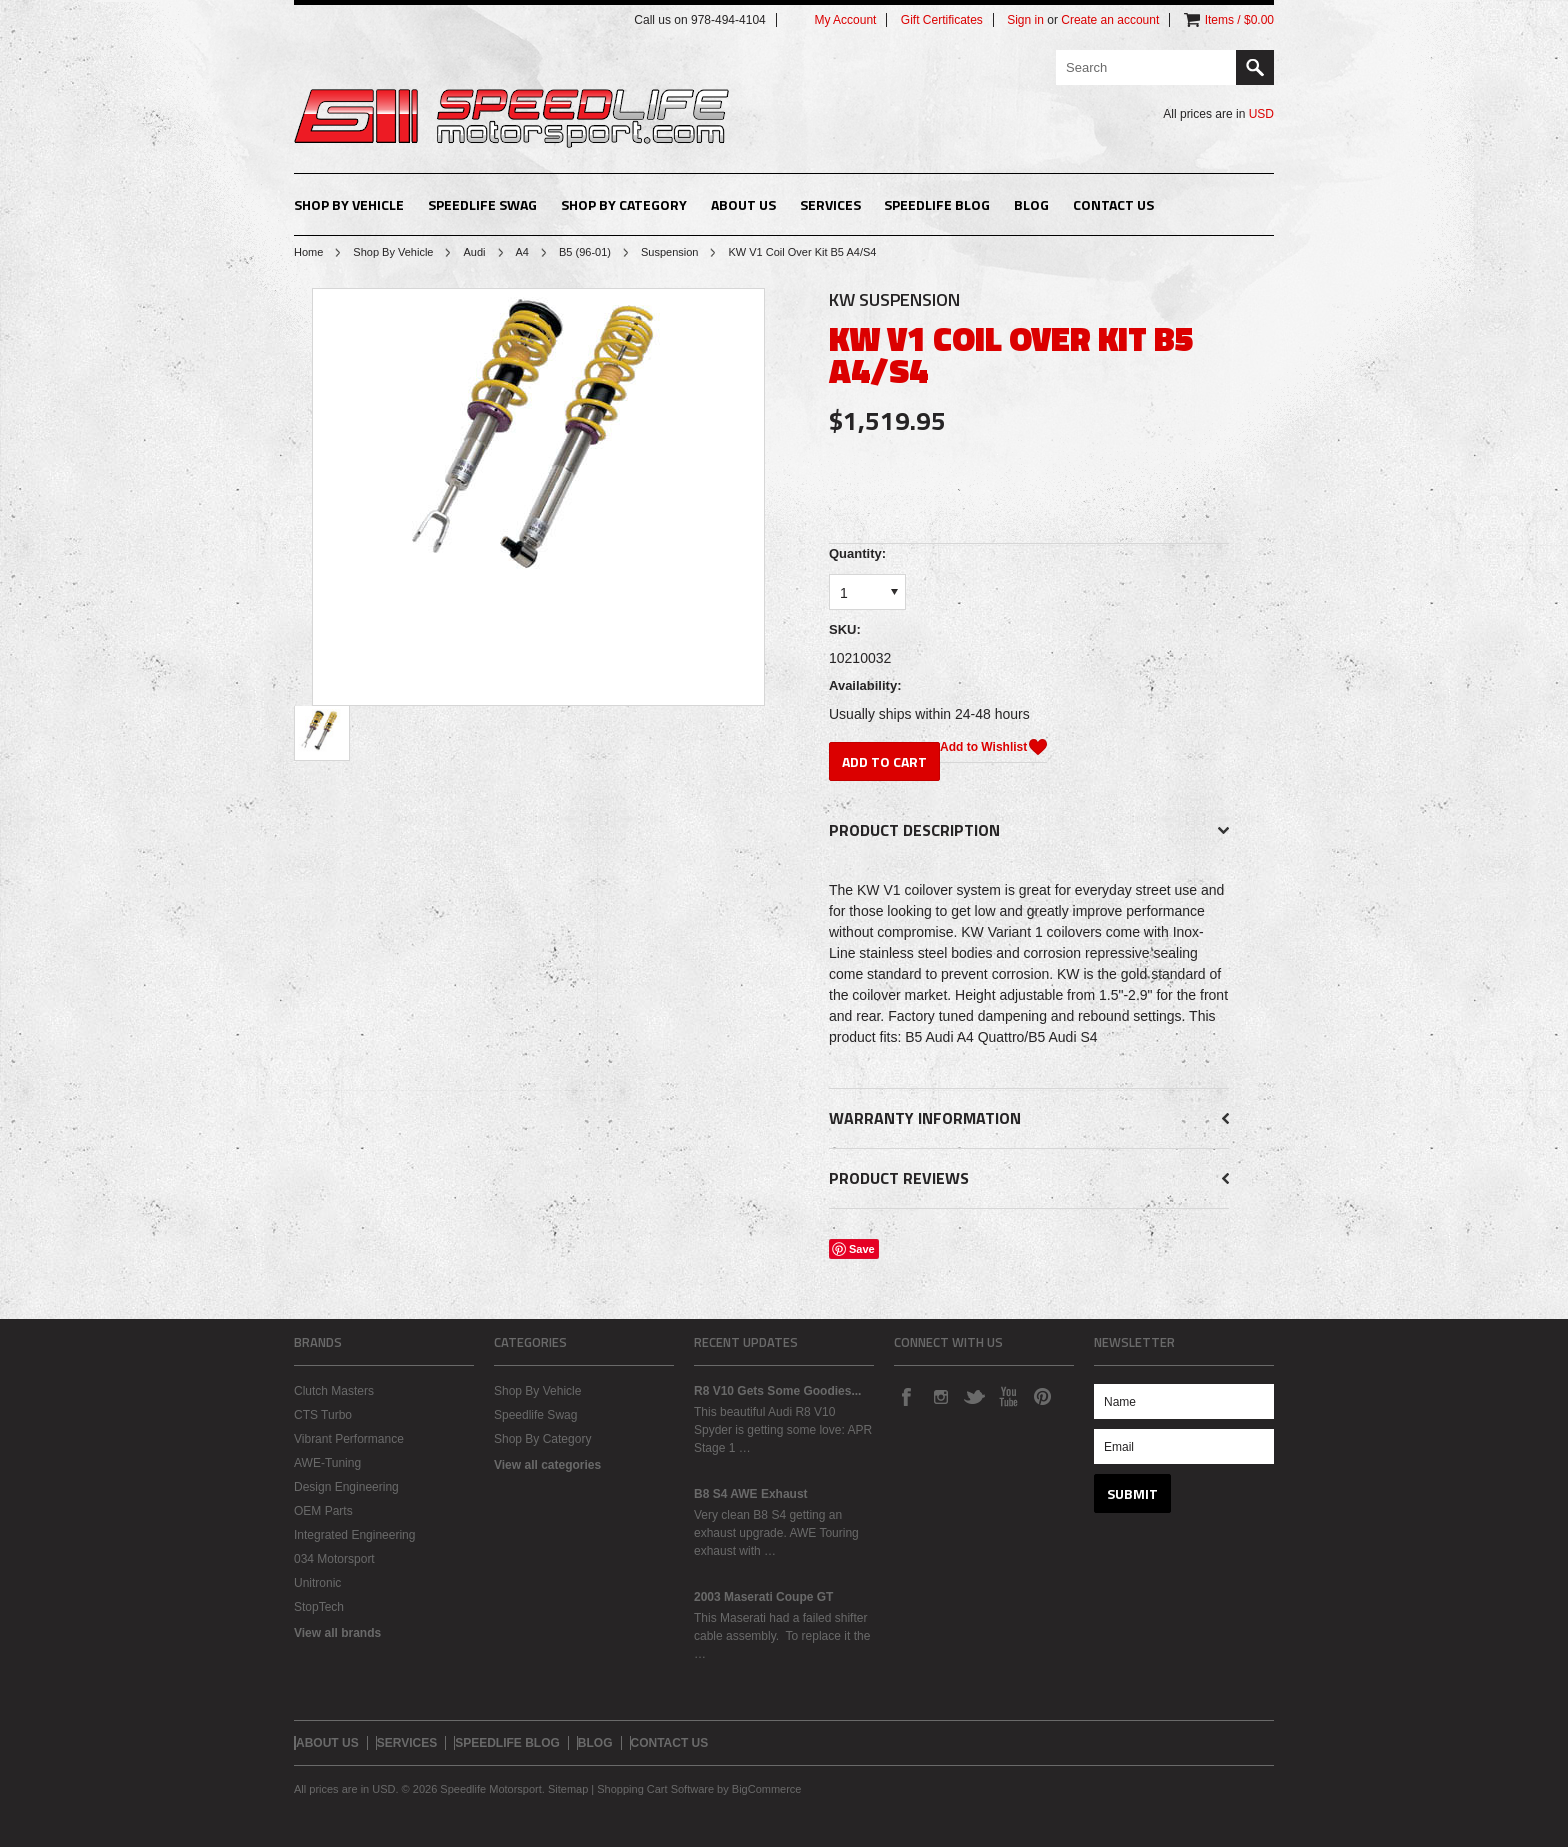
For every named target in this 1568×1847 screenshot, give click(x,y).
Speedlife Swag (482, 204)
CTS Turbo (323, 1415)
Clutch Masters (334, 1391)
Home (308, 252)
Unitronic (317, 1583)
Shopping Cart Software (655, 1789)
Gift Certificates (942, 20)
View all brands (337, 1633)
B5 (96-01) (585, 252)
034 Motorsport (334, 1559)
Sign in (1025, 20)
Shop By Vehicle (349, 204)
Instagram (940, 1396)
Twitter (974, 1396)
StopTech (319, 1607)
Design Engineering (346, 1487)
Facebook (906, 1396)
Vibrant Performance (349, 1439)
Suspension (670, 252)
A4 (522, 252)
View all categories (547, 1465)
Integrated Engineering (354, 1535)
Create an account (1110, 20)
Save (862, 1249)
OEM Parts (323, 1511)
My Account (845, 20)
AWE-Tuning (327, 1463)
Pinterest (1042, 1396)
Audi (474, 252)
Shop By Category (624, 204)
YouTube (1008, 1396)
